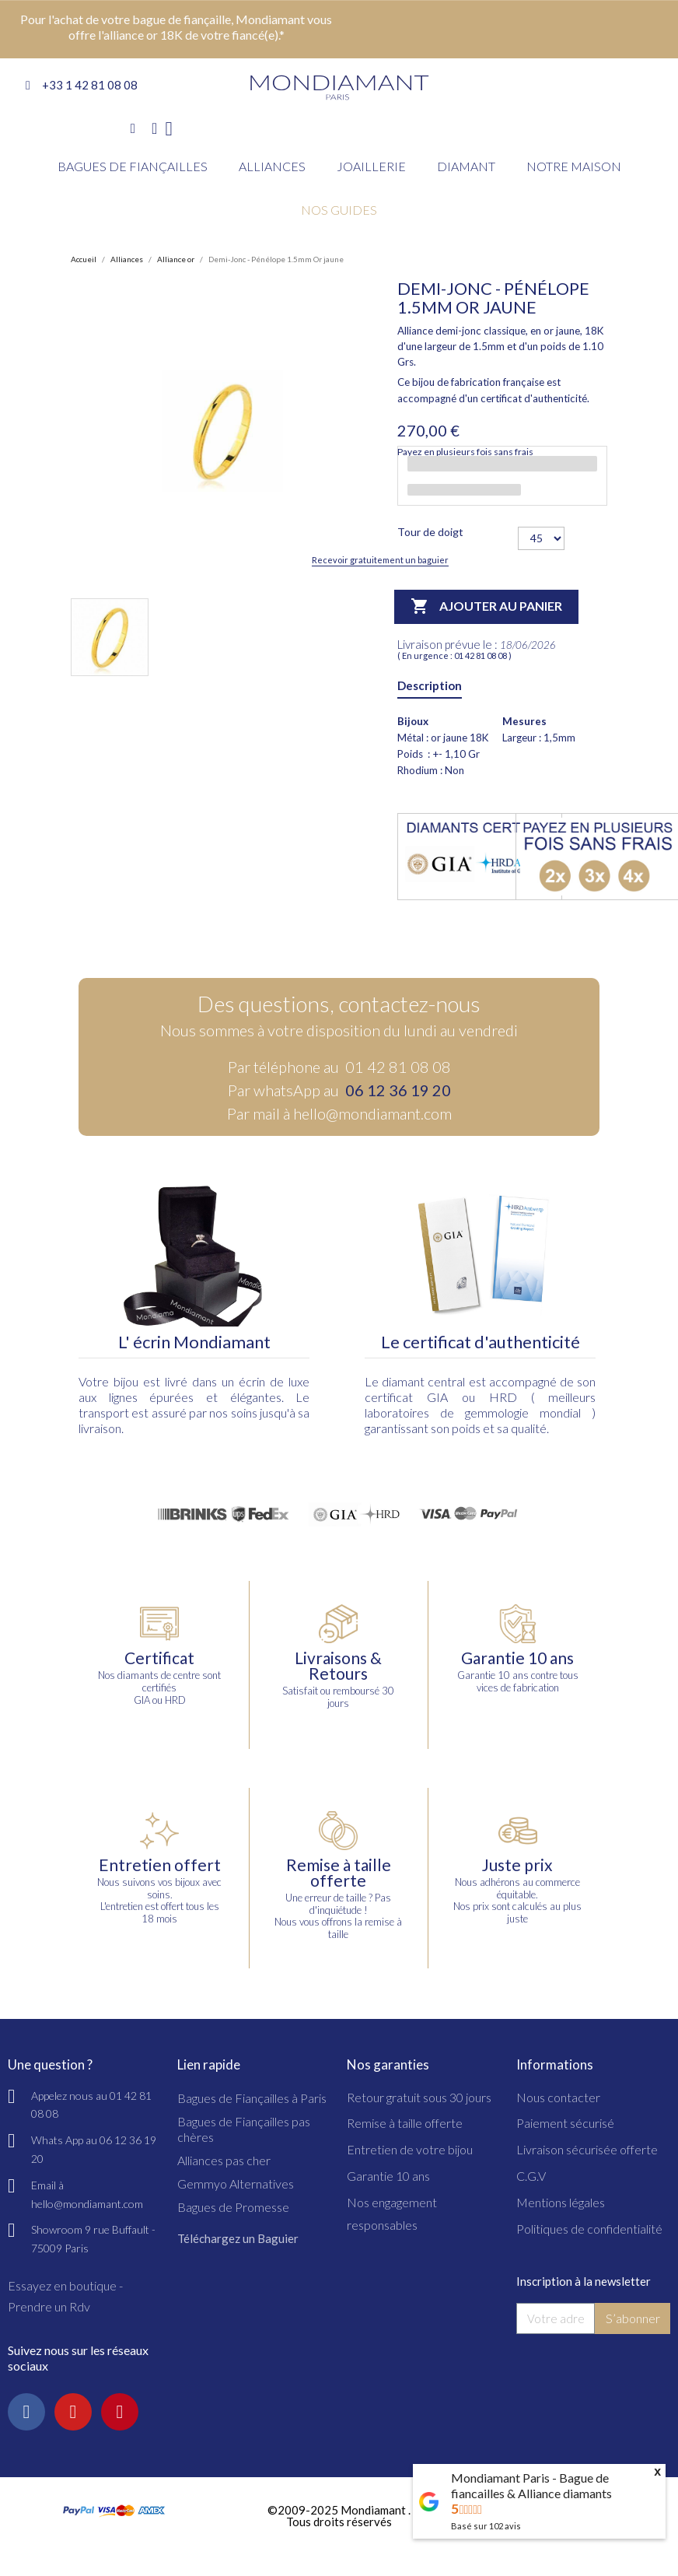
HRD (503, 1397)
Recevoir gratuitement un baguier (380, 560)
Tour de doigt (430, 531)
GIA (437, 1397)
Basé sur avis (486, 2526)
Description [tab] (429, 685)
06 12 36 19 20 (398, 1090)
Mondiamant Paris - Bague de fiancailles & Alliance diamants (531, 2485)
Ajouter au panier (486, 607)
